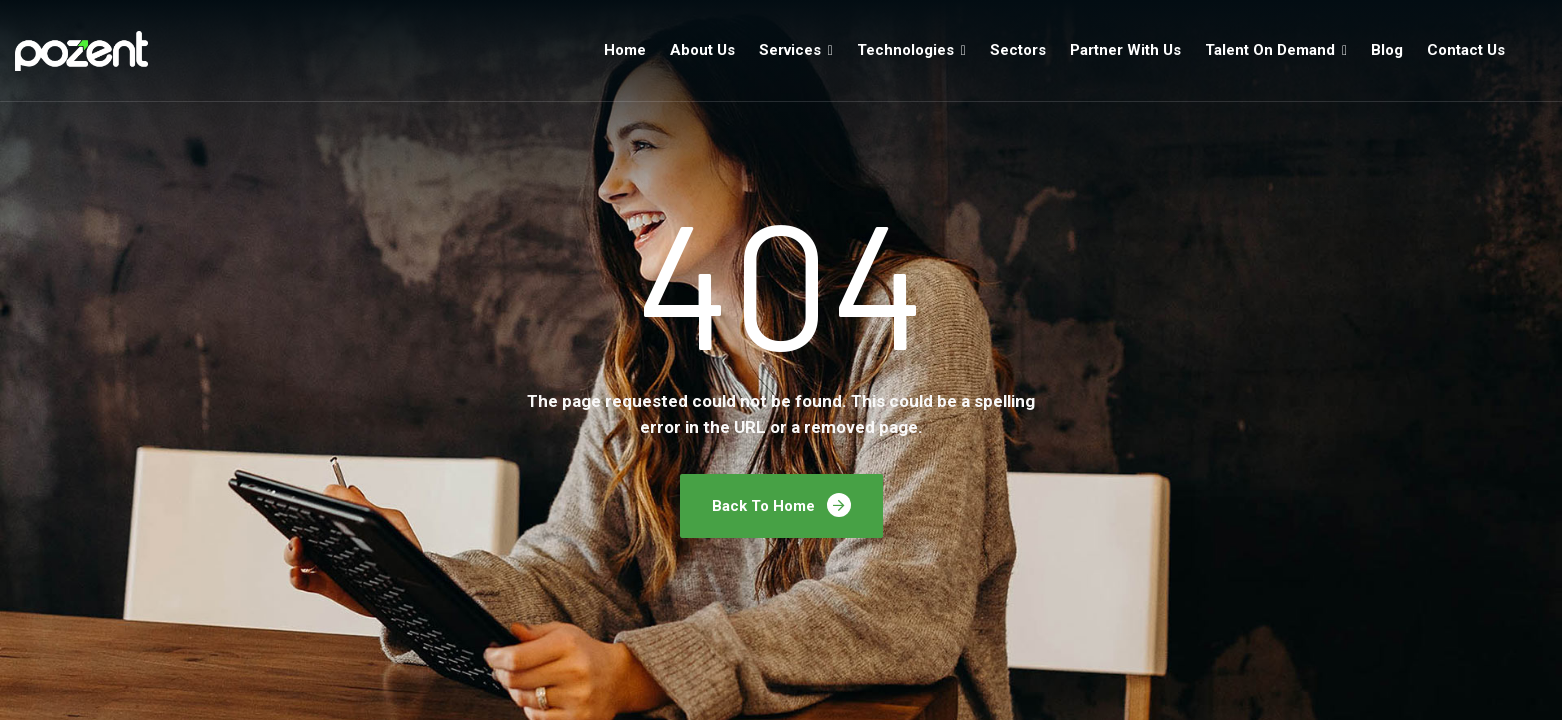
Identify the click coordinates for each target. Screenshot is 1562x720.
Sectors (1018, 50)
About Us (702, 50)
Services (790, 50)
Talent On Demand (1270, 50)
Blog (1387, 50)
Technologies (905, 50)
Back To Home (781, 505)
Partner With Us (1125, 50)
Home (625, 50)
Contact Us (1466, 50)
